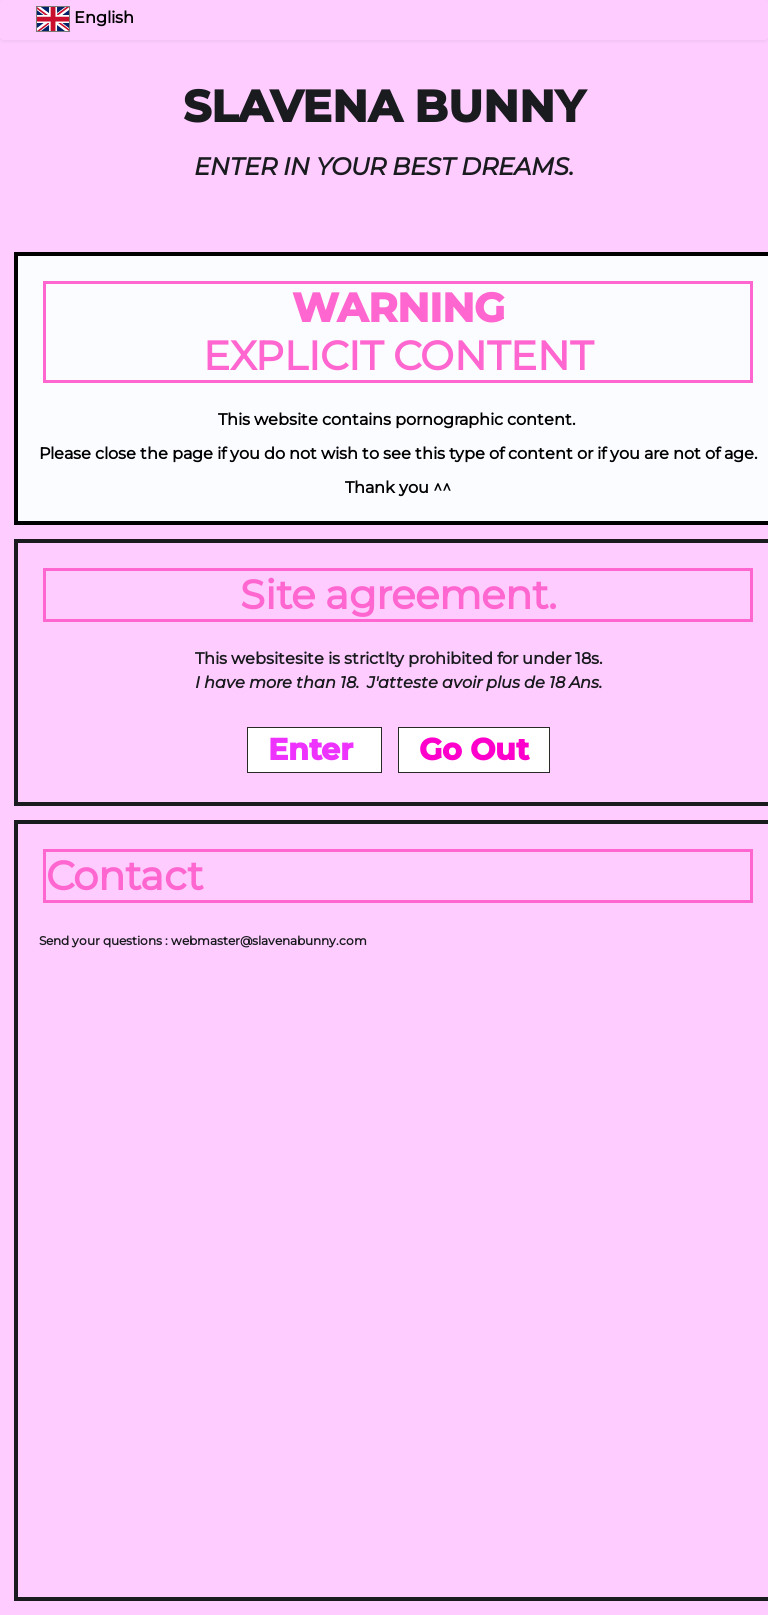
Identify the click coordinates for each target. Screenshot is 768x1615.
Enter (314, 749)
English (87, 17)
